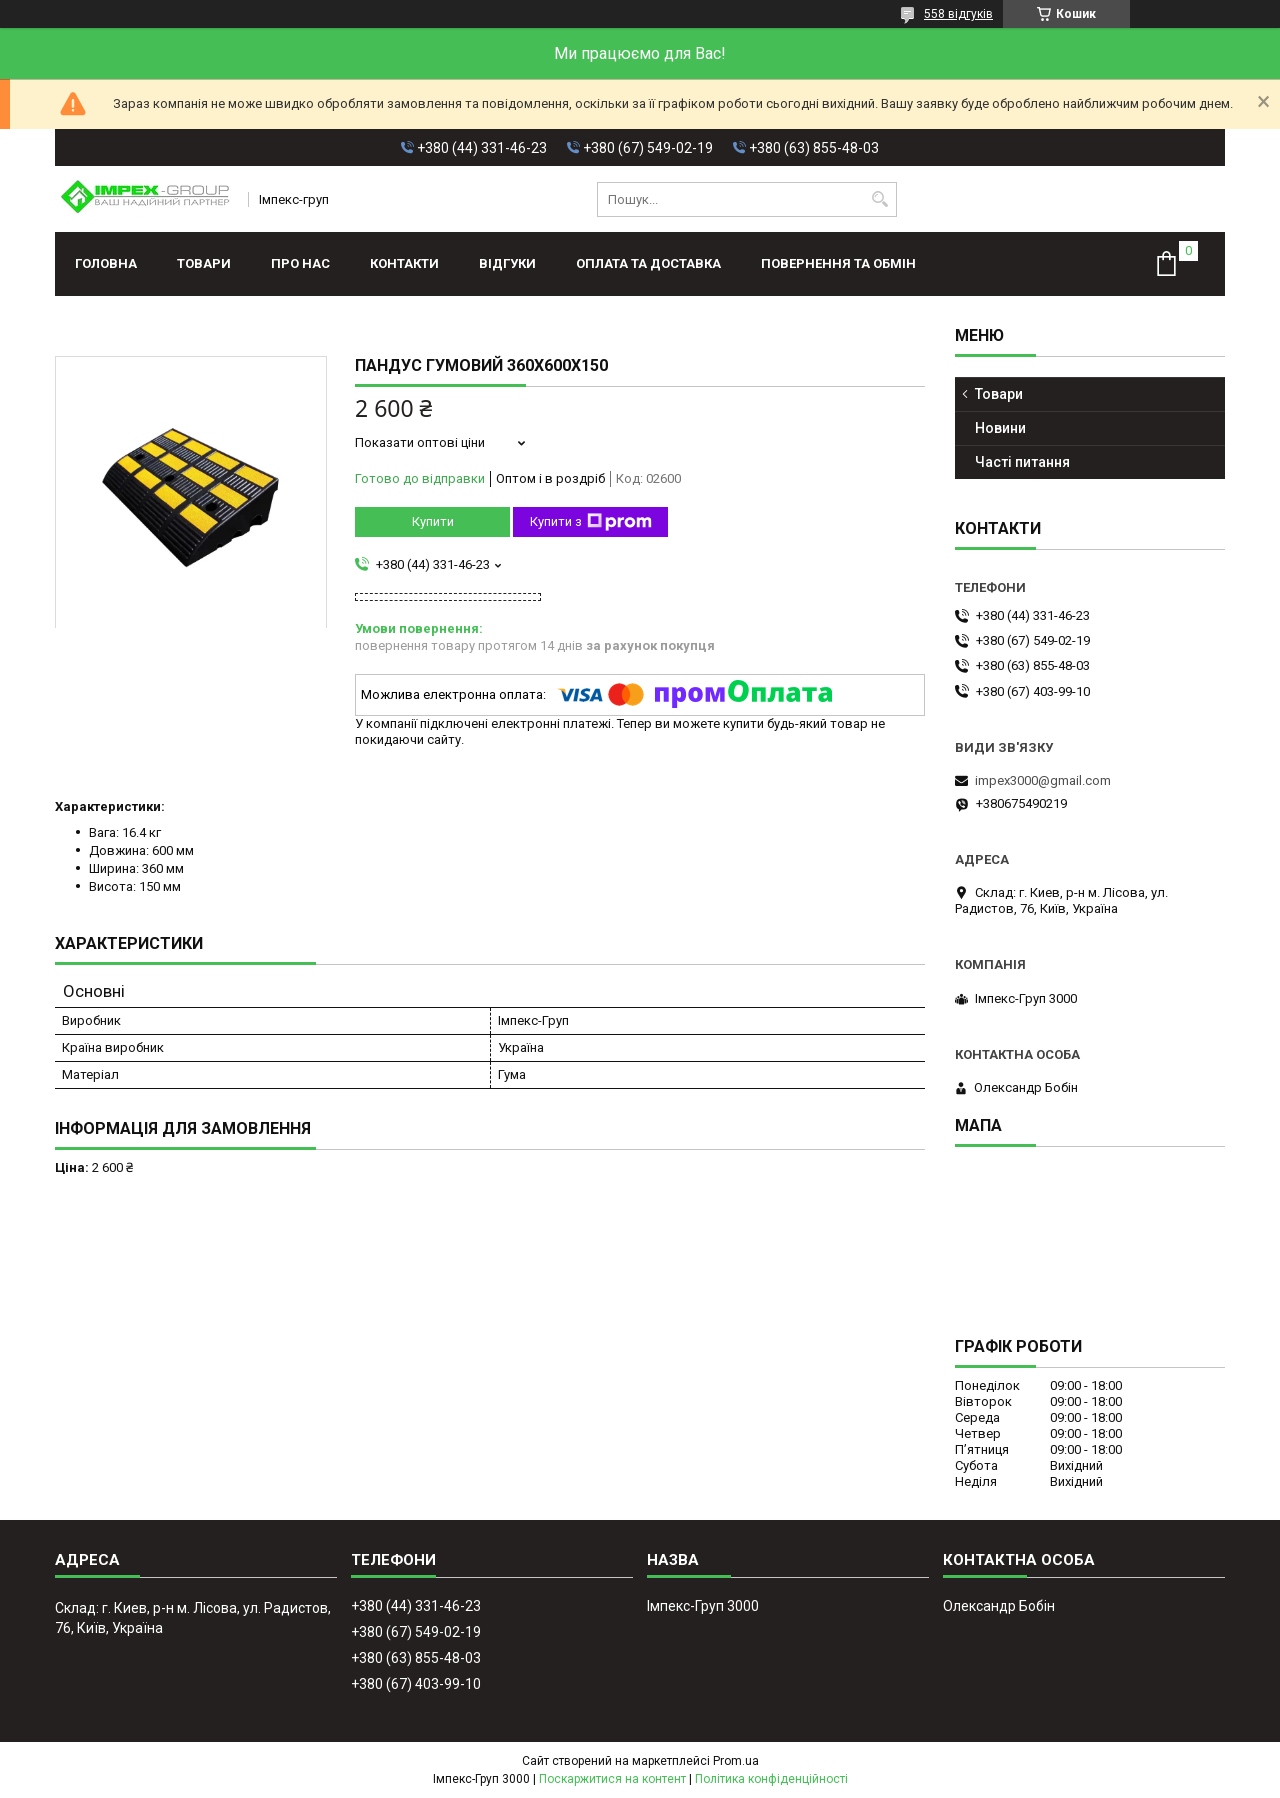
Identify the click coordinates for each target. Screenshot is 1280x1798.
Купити (433, 521)
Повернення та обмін (838, 263)
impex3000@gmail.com (1043, 780)
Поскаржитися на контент (612, 1779)
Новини (1000, 428)
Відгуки (507, 263)
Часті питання (1022, 462)
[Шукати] (879, 199)
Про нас (300, 263)
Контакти (404, 263)
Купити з (591, 522)
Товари (204, 263)
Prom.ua (736, 1761)
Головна (106, 263)
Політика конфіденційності (771, 1779)
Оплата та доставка (648, 263)
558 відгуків (958, 14)
